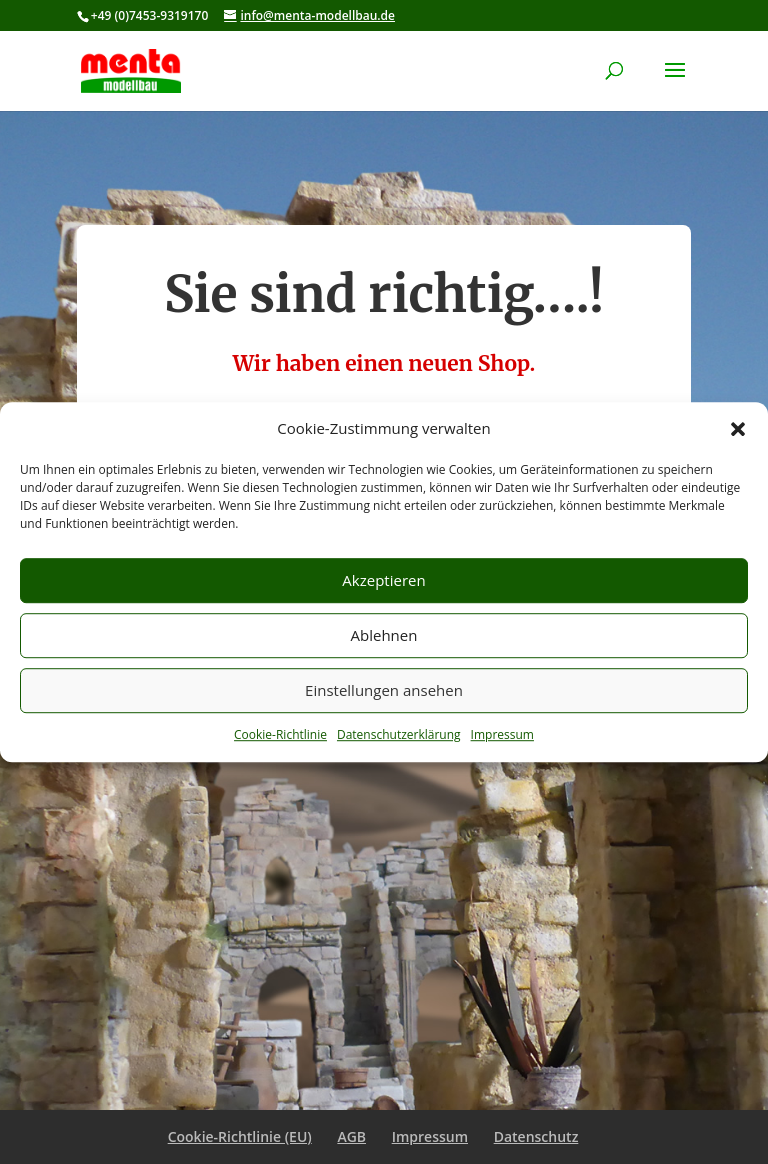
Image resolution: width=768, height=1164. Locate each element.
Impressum (502, 734)
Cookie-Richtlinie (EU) (240, 1136)
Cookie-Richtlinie (280, 734)
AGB (351, 1136)
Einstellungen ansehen (384, 691)
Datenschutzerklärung (399, 734)
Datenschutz (536, 1136)
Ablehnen (384, 636)
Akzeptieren (383, 581)
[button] (738, 429)
